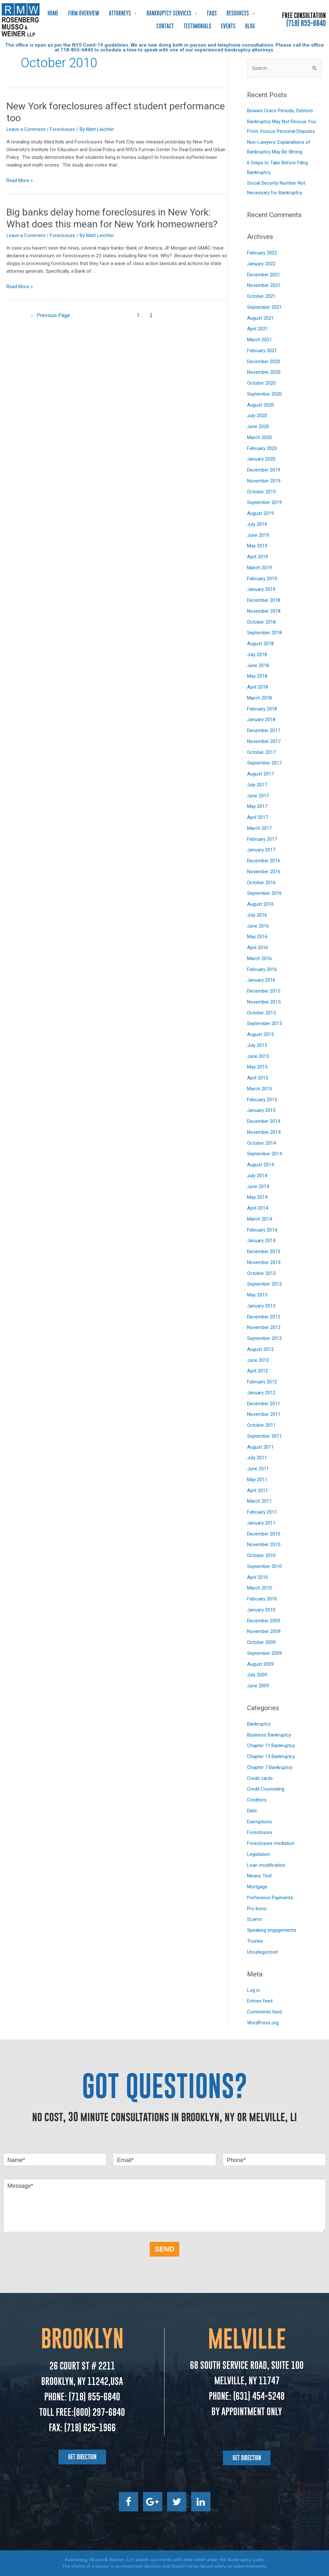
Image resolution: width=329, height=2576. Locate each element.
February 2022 (262, 253)
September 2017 (264, 763)
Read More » (19, 180)
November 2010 (263, 1544)
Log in (253, 1990)
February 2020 (262, 448)
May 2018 (257, 676)
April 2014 (257, 1208)
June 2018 (258, 665)
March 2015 (259, 1089)
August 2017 (260, 774)
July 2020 (257, 415)
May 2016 (257, 937)
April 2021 (257, 329)
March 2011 (259, 1501)
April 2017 (257, 817)
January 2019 (261, 589)
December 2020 (263, 361)
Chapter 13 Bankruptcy (271, 1756)
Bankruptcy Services (172, 13)
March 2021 (259, 340)
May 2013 (257, 1295)
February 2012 (262, 1382)
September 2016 (264, 893)
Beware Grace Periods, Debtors (280, 111)
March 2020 (259, 437)
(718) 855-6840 (306, 23)
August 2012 (260, 1349)
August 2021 (260, 318)
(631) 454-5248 (258, 2396)
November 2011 (263, 1414)
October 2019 (261, 492)
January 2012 (261, 1393)
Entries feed (259, 2001)
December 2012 (263, 1317)
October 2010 (261, 1555)
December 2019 (263, 470)
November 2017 (263, 741)
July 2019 (257, 524)
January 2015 (261, 1110)
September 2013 (264, 1284)
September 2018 (264, 633)
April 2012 (257, 1371)
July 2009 (257, 1675)
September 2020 (264, 394)
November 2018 (263, 611)
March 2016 (259, 958)
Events (228, 26)
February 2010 (262, 1599)
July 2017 (257, 785)
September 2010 (264, 1566)
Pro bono (257, 1908)
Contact (165, 26)
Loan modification (266, 1865)
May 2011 (257, 1479)
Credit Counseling (265, 1789)
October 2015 (261, 1013)
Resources (241, 13)
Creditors (257, 1800)
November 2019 (263, 481)
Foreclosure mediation (271, 1843)
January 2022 (261, 264)
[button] (82, 2457)
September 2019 (264, 502)
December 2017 (263, 730)
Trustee (255, 1941)
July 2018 (257, 654)
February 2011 (262, 1512)
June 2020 (258, 426)
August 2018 (260, 643)
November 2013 (263, 1262)
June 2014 (258, 1186)
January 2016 (261, 980)
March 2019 (259, 568)
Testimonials (197, 26)
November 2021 (263, 285)
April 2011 (257, 1490)
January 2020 (261, 459)
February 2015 (262, 1100)
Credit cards (260, 1778)
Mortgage (257, 1887)
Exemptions (259, 1822)
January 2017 (261, 850)
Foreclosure (62, 129)
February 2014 (262, 1230)
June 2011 (258, 1468)
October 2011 (261, 1425)
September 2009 (264, 1653)
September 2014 (264, 1154)
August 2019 (260, 513)
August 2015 (260, 1034)
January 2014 (261, 1240)
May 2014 (257, 1197)
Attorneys (123, 13)
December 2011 (263, 1404)
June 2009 (258, 1686)
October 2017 (261, 752)
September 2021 (264, 307)
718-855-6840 (76, 50)
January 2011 (261, 1523)
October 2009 (261, 1642)
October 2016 (261, 882)
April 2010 (257, 1577)
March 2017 (259, 828)
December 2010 (263, 1534)
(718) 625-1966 (89, 2427)
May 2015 (257, 1067)
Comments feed (264, 2012)
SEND (164, 2249)
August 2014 (260, 1165)
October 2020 (261, 383)
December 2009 (263, 1621)
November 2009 (263, 1631)
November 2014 (263, 1132)
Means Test (259, 1876)
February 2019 (262, 579)
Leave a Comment (25, 129)
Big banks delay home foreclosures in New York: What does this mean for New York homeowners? (112, 218)
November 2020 (263, 372)
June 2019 (258, 535)
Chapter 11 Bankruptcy (271, 1745)
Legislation (258, 1854)
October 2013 (261, 1273)
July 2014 (257, 1175)
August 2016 (260, 904)
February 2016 (262, 969)
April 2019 (257, 557)
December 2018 (263, 600)
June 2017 (258, 796)
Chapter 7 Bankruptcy (269, 1767)
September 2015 (264, 1023)
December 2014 (263, 1121)
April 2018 (257, 687)
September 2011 (264, 1436)
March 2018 (259, 698)
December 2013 (263, 1251)
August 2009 (260, 1664)
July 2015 (257, 1045)
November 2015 (263, 1002)
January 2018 (261, 719)
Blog (250, 26)
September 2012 (264, 1338)
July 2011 (257, 1458)
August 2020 (260, 405)
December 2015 (263, 991)
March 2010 (259, 1588)
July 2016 (257, 915)
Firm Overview (83, 13)
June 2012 (258, 1360)
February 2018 (262, 709)
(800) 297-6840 (99, 2412)
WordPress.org (263, 2023)
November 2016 (263, 872)
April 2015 (257, 1078)
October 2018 (261, 622)
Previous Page (50, 315)
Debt (252, 1811)
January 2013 (261, 1306)
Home (53, 13)
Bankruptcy (259, 1724)
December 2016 (263, 861)
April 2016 (257, 947)
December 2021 (263, 275)
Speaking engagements (271, 1930)
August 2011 (260, 1447)
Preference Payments (270, 1898)
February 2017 (262, 839)
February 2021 (262, 350)
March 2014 (259, 1219)
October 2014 (261, 1143)
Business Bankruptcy (269, 1735)
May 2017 (257, 806)
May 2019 (257, 546)
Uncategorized (262, 1952)
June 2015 (258, 1056)
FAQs (212, 13)
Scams (254, 1919)
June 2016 (258, 926)
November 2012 (263, 1327)
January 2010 (261, 1610)
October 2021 (261, 296)
